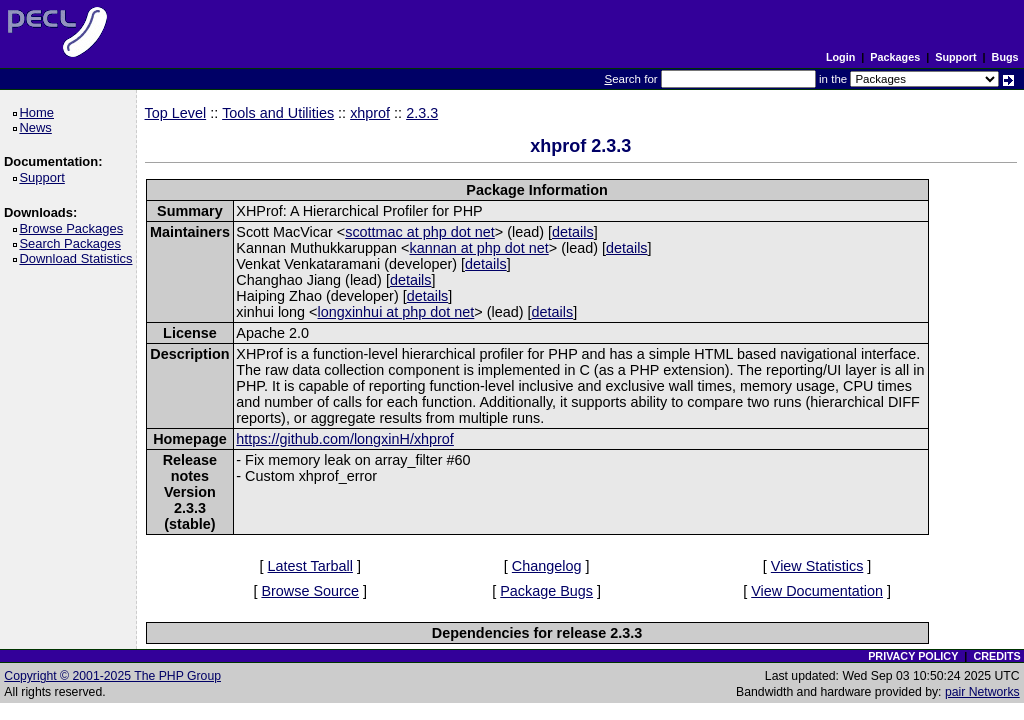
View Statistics (817, 566)
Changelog (547, 566)
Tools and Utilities (278, 113)
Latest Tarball (310, 566)
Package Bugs (546, 591)
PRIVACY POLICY (913, 656)
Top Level (176, 113)
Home (39, 112)
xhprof (370, 113)
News (38, 127)
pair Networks (982, 692)
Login (840, 57)
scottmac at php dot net (420, 232)
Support (955, 57)
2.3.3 (422, 113)
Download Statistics (79, 258)
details (573, 232)
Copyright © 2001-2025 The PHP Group (112, 676)
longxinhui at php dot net (396, 312)
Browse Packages (74, 228)
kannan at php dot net (479, 248)
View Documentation (817, 591)
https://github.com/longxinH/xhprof (345, 439)
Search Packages (73, 243)
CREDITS (996, 656)
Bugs (1005, 57)
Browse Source (310, 591)
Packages (895, 57)
